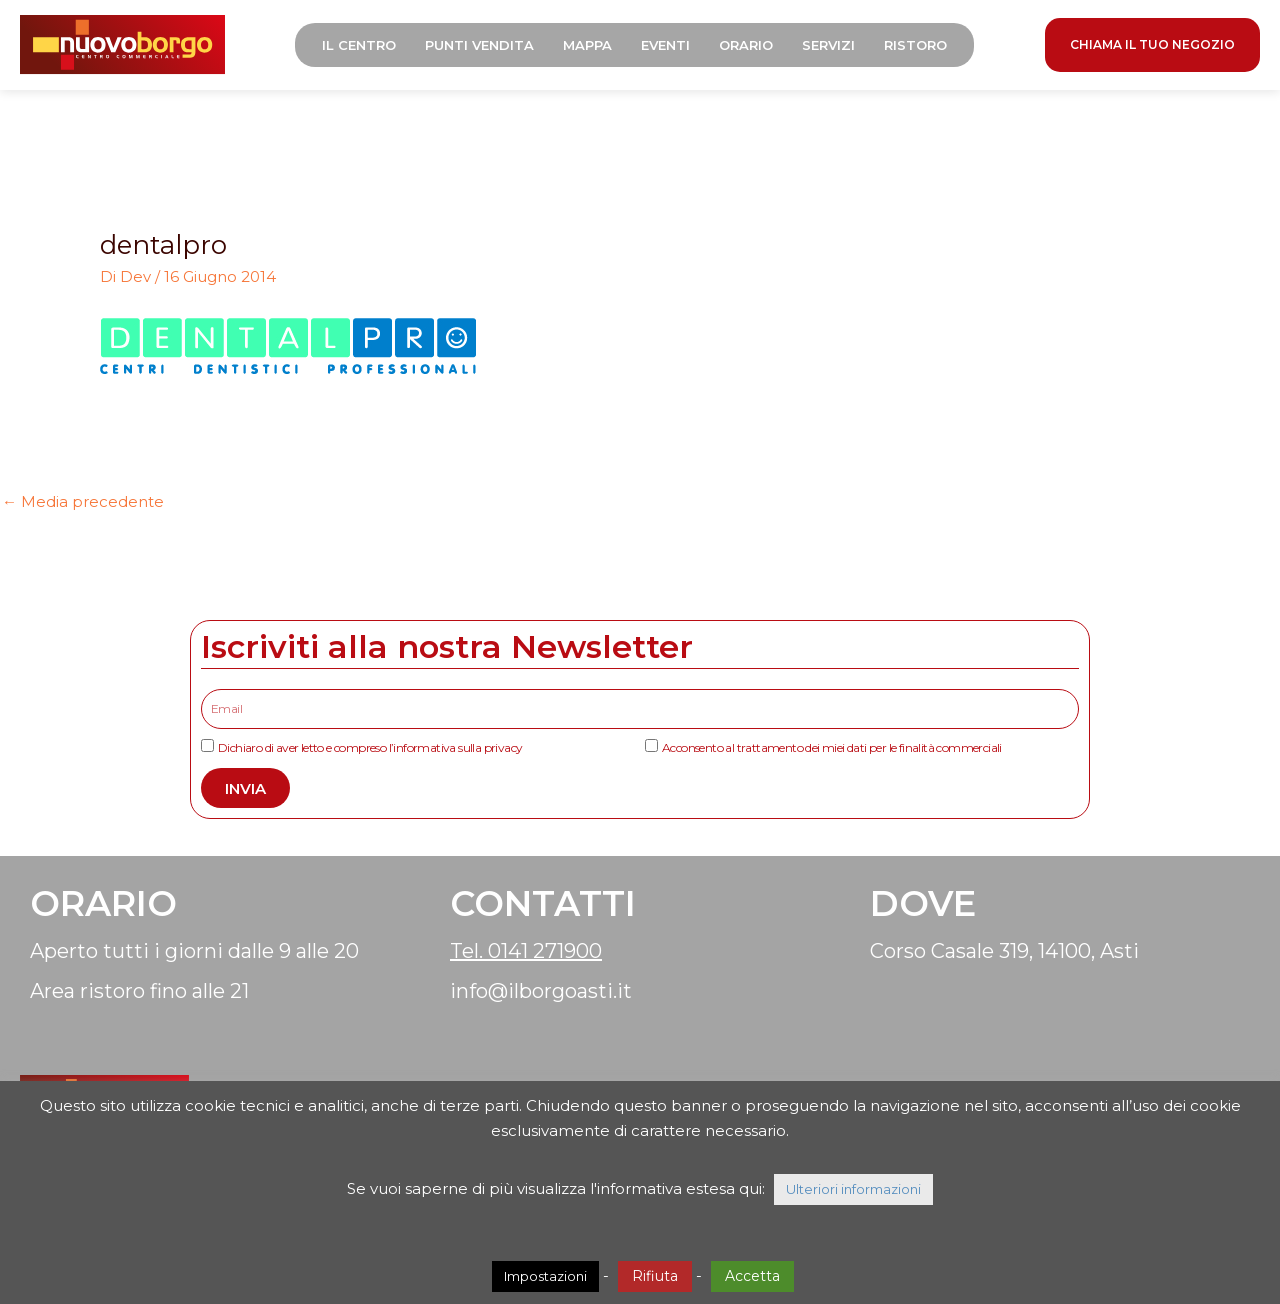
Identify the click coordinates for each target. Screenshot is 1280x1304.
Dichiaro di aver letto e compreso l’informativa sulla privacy (370, 747)
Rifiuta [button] (655, 1276)
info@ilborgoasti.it (541, 991)
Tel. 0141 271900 (526, 951)
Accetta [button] (752, 1276)
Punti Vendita (479, 45)
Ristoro (915, 45)
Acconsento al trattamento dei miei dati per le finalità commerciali (832, 747)
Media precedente (83, 501)
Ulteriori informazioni (853, 1189)
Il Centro (359, 45)
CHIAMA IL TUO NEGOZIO (1152, 44)
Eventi (665, 45)
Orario (746, 45)
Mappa (587, 45)
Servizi (828, 45)
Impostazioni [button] (545, 1276)
